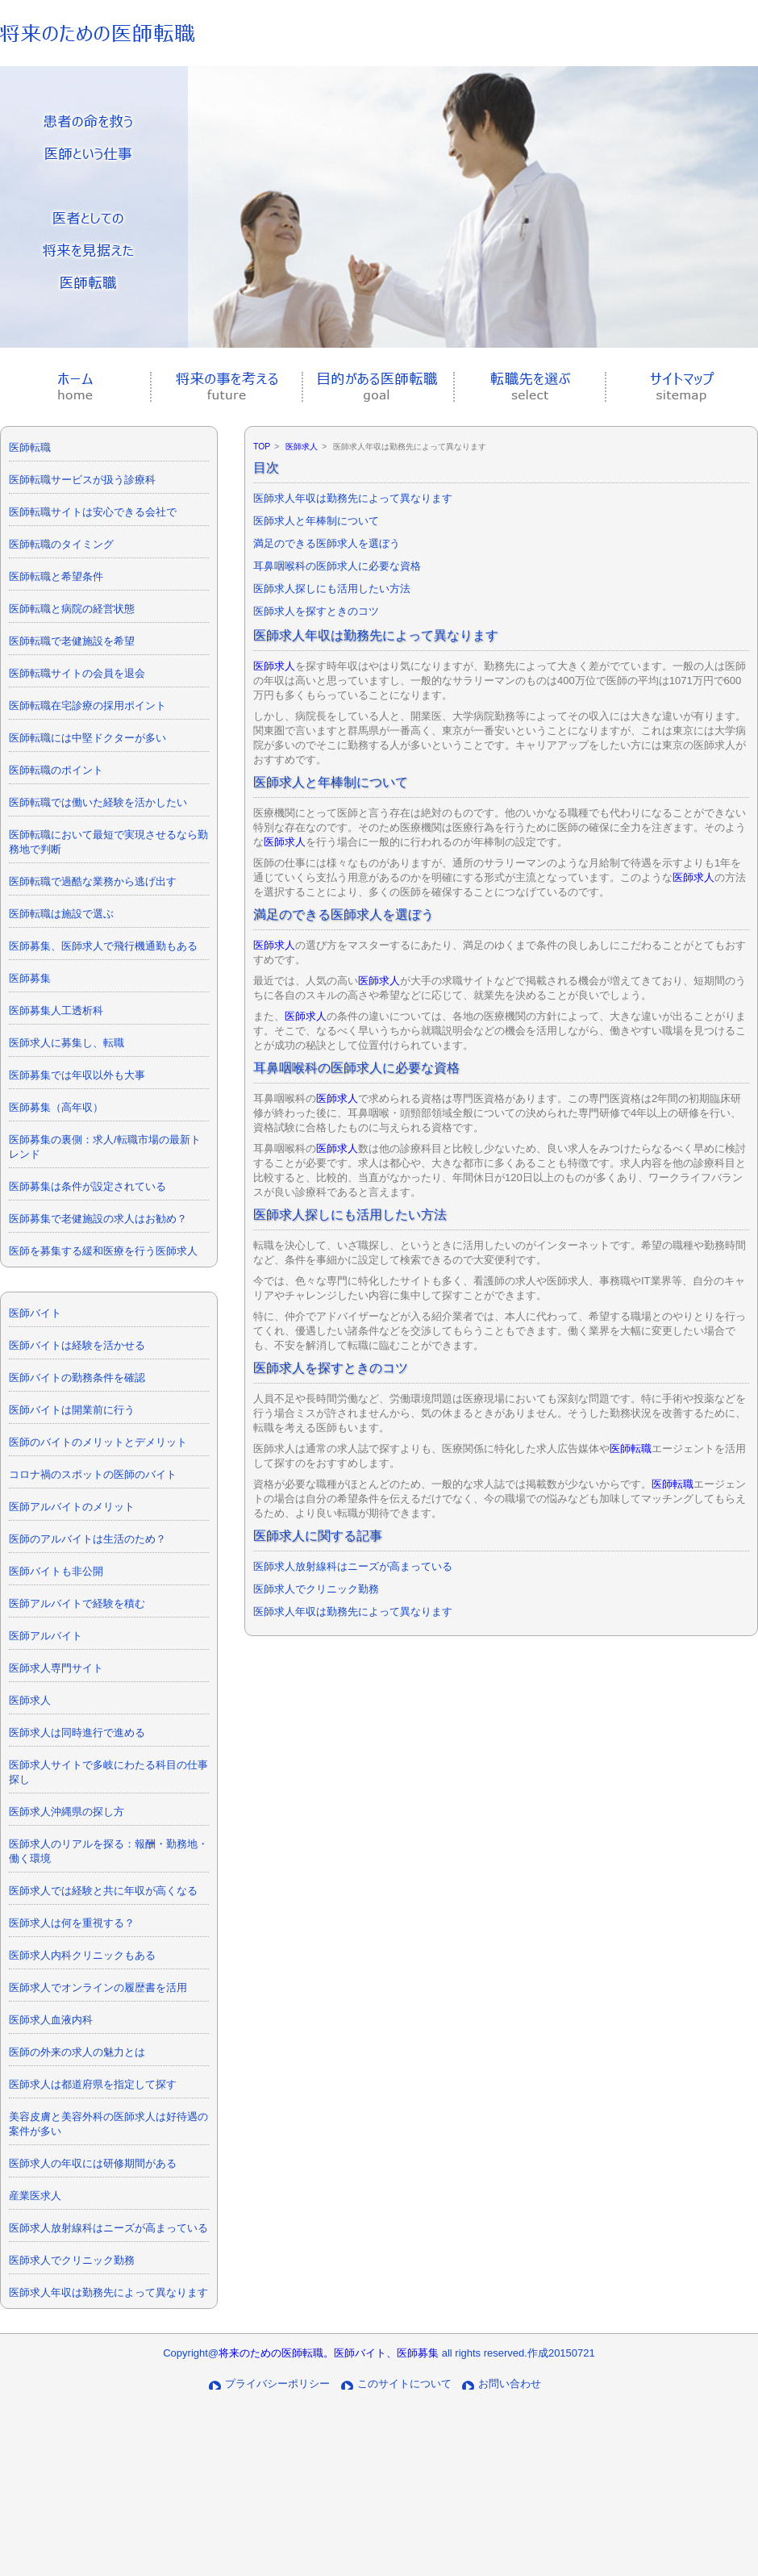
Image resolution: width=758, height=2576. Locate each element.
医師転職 (30, 447)
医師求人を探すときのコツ (316, 611)
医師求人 (30, 1700)
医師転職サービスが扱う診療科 (82, 480)
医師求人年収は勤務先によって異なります (108, 2292)
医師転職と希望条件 (56, 576)
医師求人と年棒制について (316, 521)
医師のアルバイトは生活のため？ (87, 1539)
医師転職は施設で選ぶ (61, 914)
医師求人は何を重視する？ (72, 1923)
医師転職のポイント (56, 770)
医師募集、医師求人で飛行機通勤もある (103, 946)
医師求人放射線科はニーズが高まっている (108, 2228)
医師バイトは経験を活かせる (77, 1345)
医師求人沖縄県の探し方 (66, 1812)
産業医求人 (35, 2196)
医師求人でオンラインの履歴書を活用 (98, 1987)
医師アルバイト (45, 1636)
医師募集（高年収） (56, 1107)
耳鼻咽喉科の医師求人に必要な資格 (337, 566)
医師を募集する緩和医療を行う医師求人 (103, 1251)
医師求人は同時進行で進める (77, 1732)
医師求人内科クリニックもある (82, 1955)
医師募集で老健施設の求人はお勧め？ (98, 1219)
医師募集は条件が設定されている (87, 1186)
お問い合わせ (509, 2384)
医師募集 (30, 978)
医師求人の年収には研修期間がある (93, 2163)
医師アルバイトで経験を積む (77, 1603)
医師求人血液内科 (51, 2020)
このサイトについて (404, 2384)
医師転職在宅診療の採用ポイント (87, 705)
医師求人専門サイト (56, 1668)
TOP (261, 446)
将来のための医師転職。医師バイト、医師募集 (329, 2353)
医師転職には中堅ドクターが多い (87, 738)
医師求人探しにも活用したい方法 (331, 588)
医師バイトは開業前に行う (72, 1410)
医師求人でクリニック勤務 (72, 2260)
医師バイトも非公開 (56, 1571)
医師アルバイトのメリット (72, 1507)
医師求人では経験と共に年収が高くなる (103, 1891)
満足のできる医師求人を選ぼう (326, 543)
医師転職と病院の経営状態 (72, 609)
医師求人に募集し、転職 (66, 1043)
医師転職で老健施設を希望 (72, 641)
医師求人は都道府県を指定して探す (93, 2084)
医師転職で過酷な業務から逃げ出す (93, 881)
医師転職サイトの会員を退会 (77, 673)
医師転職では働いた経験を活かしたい (98, 802)
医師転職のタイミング (61, 544)
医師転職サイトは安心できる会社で (93, 512)
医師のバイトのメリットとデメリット (98, 1442)
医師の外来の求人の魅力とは (77, 2052)
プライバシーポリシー (277, 2384)
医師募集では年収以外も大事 (77, 1075)
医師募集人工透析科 (56, 1010)
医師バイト (35, 1313)
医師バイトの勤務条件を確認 (77, 1378)
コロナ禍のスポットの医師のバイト (93, 1474)
